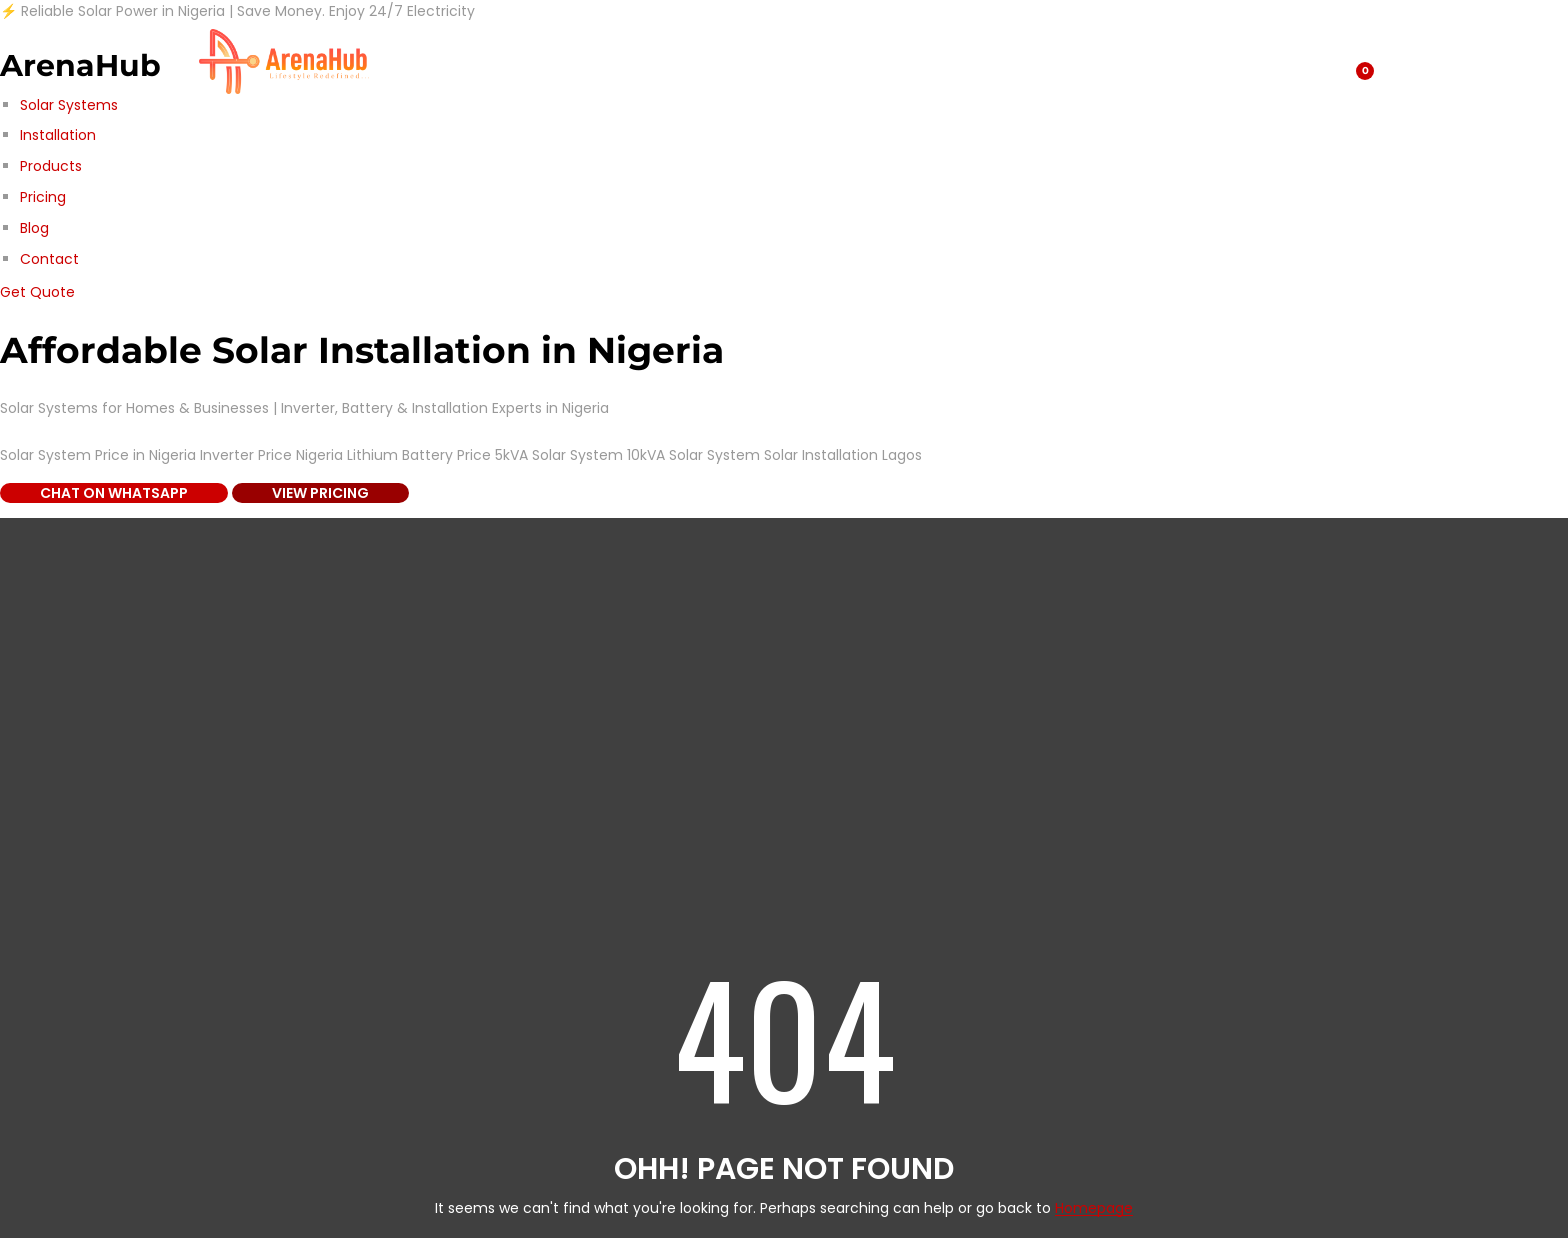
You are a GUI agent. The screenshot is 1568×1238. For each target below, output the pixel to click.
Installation (58, 135)
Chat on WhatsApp (114, 493)
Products (51, 166)
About (597, 61)
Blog (34, 228)
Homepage (1094, 1208)
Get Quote (37, 292)
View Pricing (320, 493)
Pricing (43, 197)
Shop (420, 61)
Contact (49, 259)
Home (802, 61)
